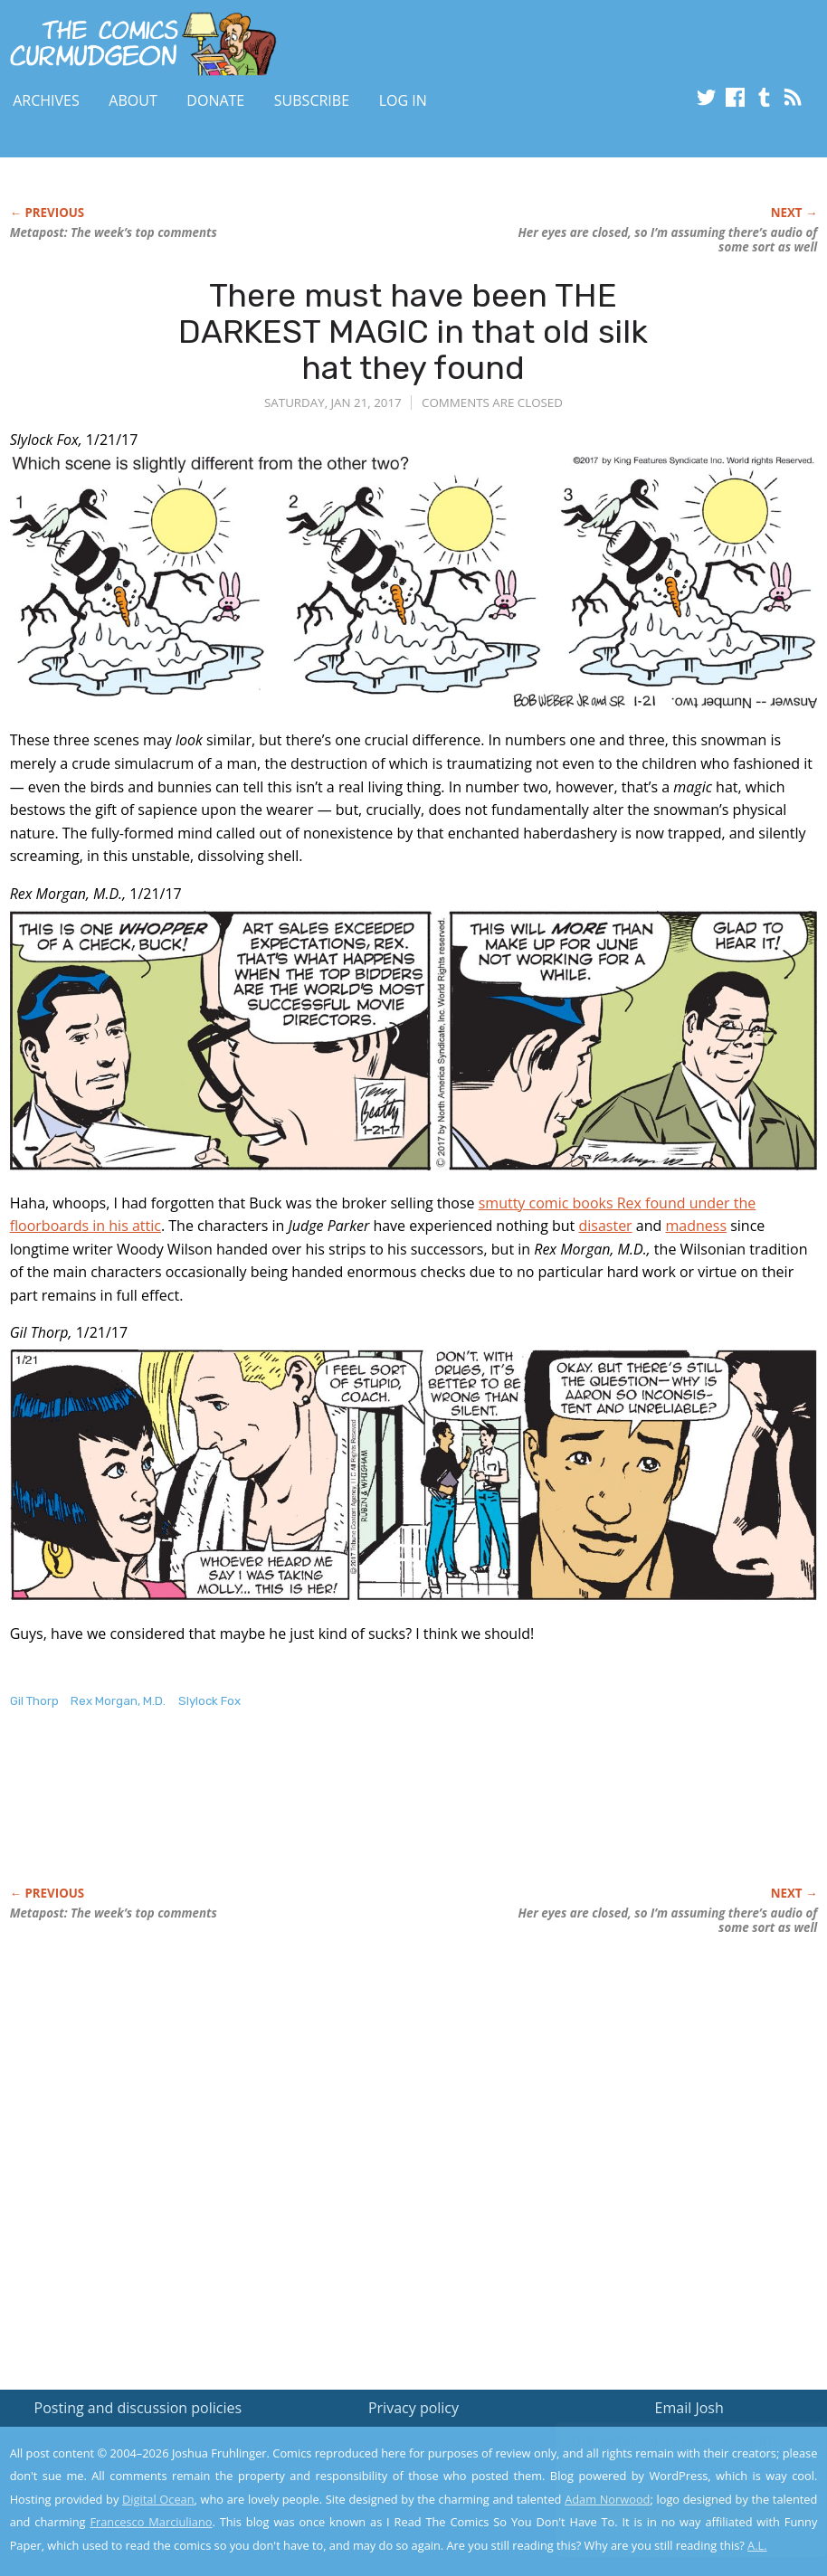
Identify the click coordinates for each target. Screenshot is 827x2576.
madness (696, 1226)
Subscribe (311, 100)
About (133, 100)
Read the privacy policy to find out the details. (665, 2463)
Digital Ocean (158, 2499)
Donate (215, 100)
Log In (403, 100)
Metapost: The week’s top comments (113, 232)
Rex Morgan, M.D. (118, 1701)
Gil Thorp (34, 1701)
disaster (605, 1226)
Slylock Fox (209, 1701)
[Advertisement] (339, 1816)
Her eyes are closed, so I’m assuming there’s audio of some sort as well (667, 239)
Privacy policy (413, 2408)
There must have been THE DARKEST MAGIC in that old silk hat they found (413, 331)
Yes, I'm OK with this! (673, 2508)
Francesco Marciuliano (151, 2522)
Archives (46, 100)
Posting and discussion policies (138, 2408)
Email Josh (689, 2408)
